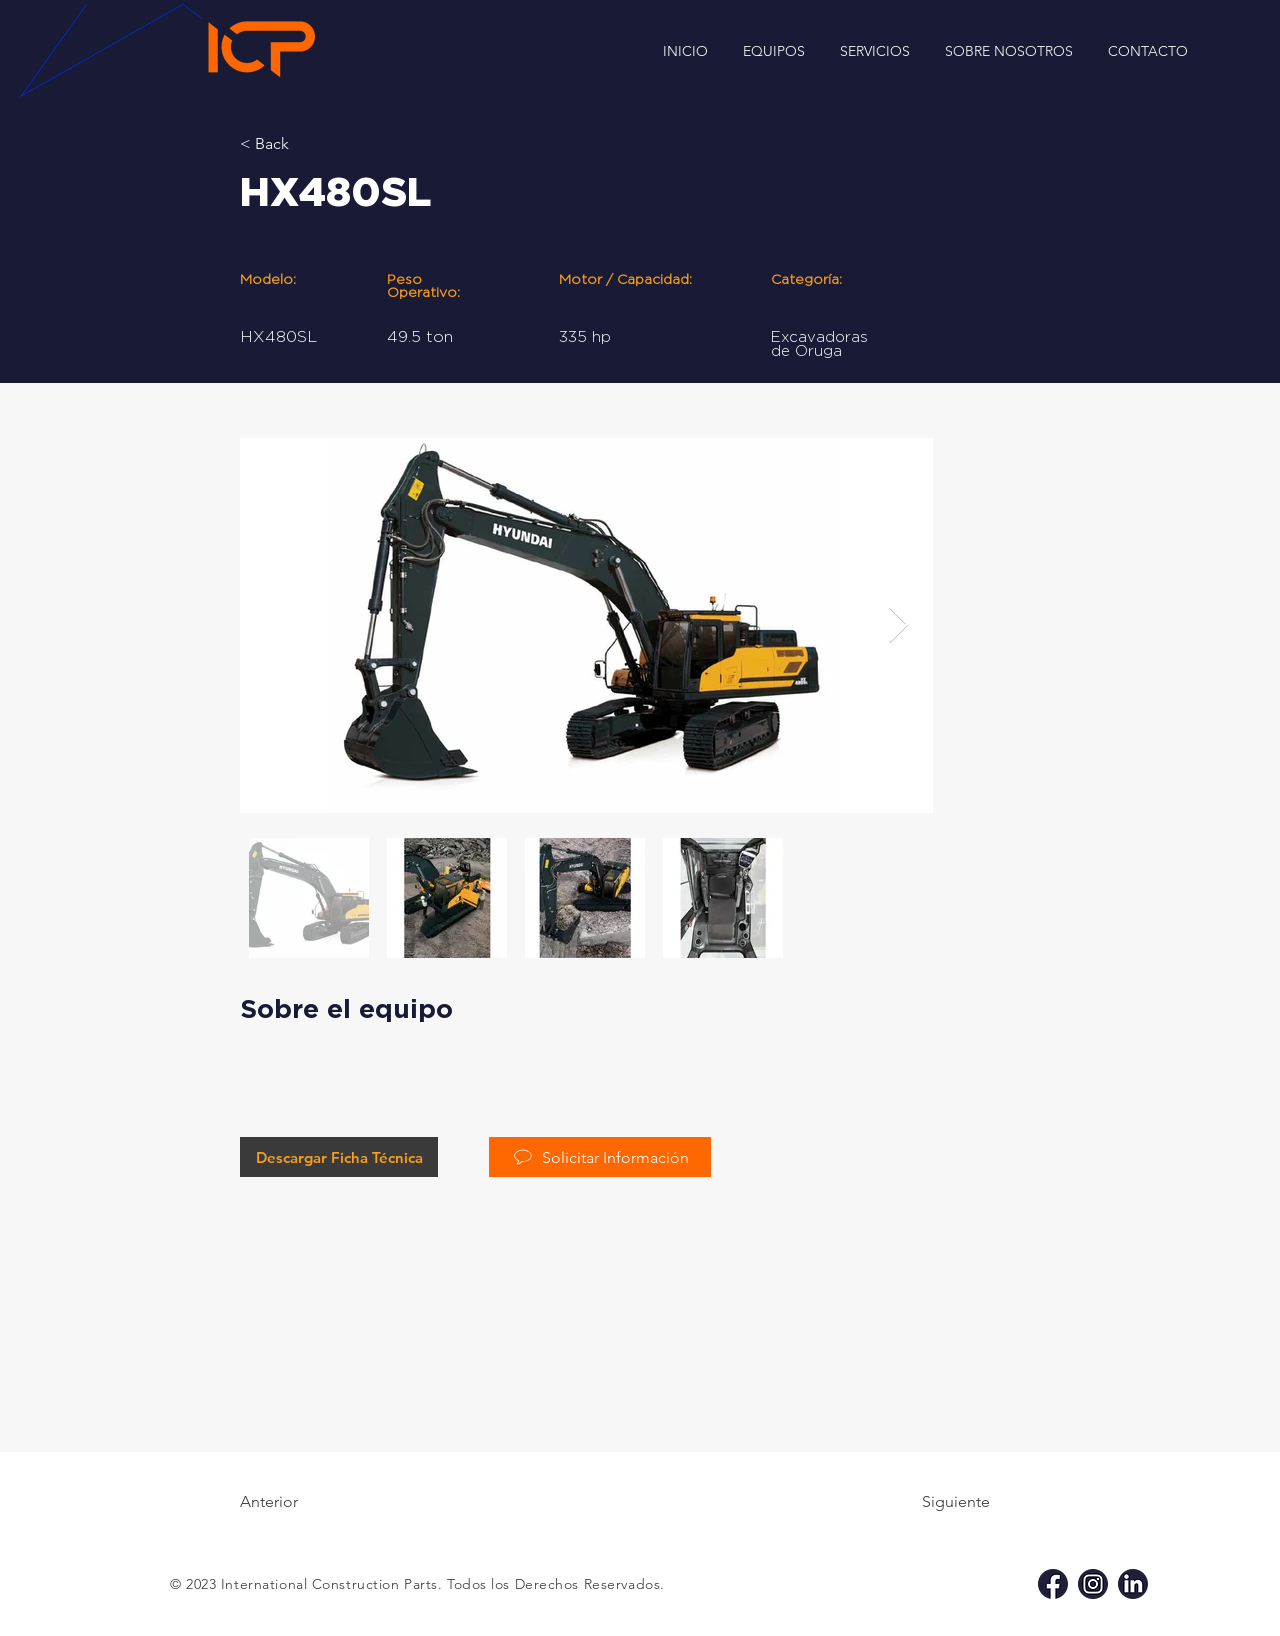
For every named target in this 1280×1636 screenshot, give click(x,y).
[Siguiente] (940, 1502)
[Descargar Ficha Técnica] (339, 1157)
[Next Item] (898, 625)
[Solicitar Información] (600, 1157)
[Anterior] (305, 1502)
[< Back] (305, 144)
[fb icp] (1053, 1584)
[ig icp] (1093, 1584)
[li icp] (1133, 1584)
